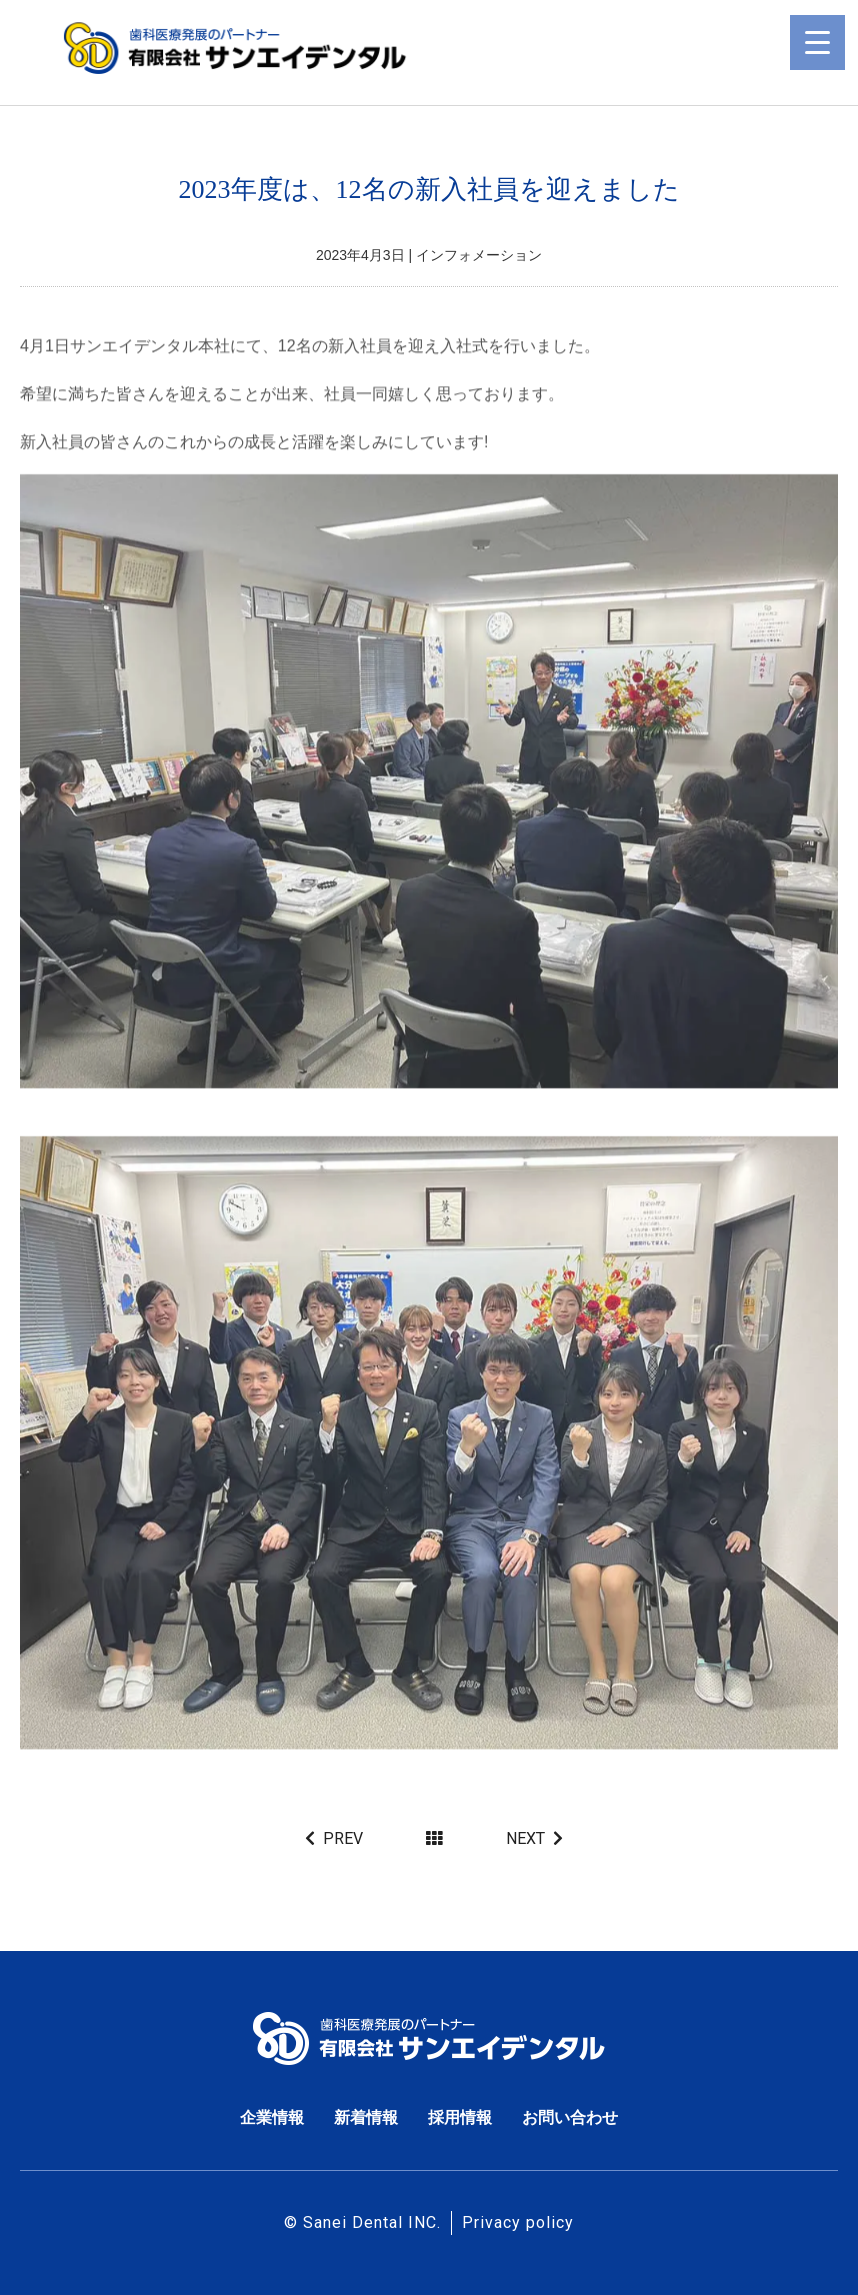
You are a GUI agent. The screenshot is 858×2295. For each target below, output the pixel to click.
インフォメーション (479, 255)
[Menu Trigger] (817, 42)
